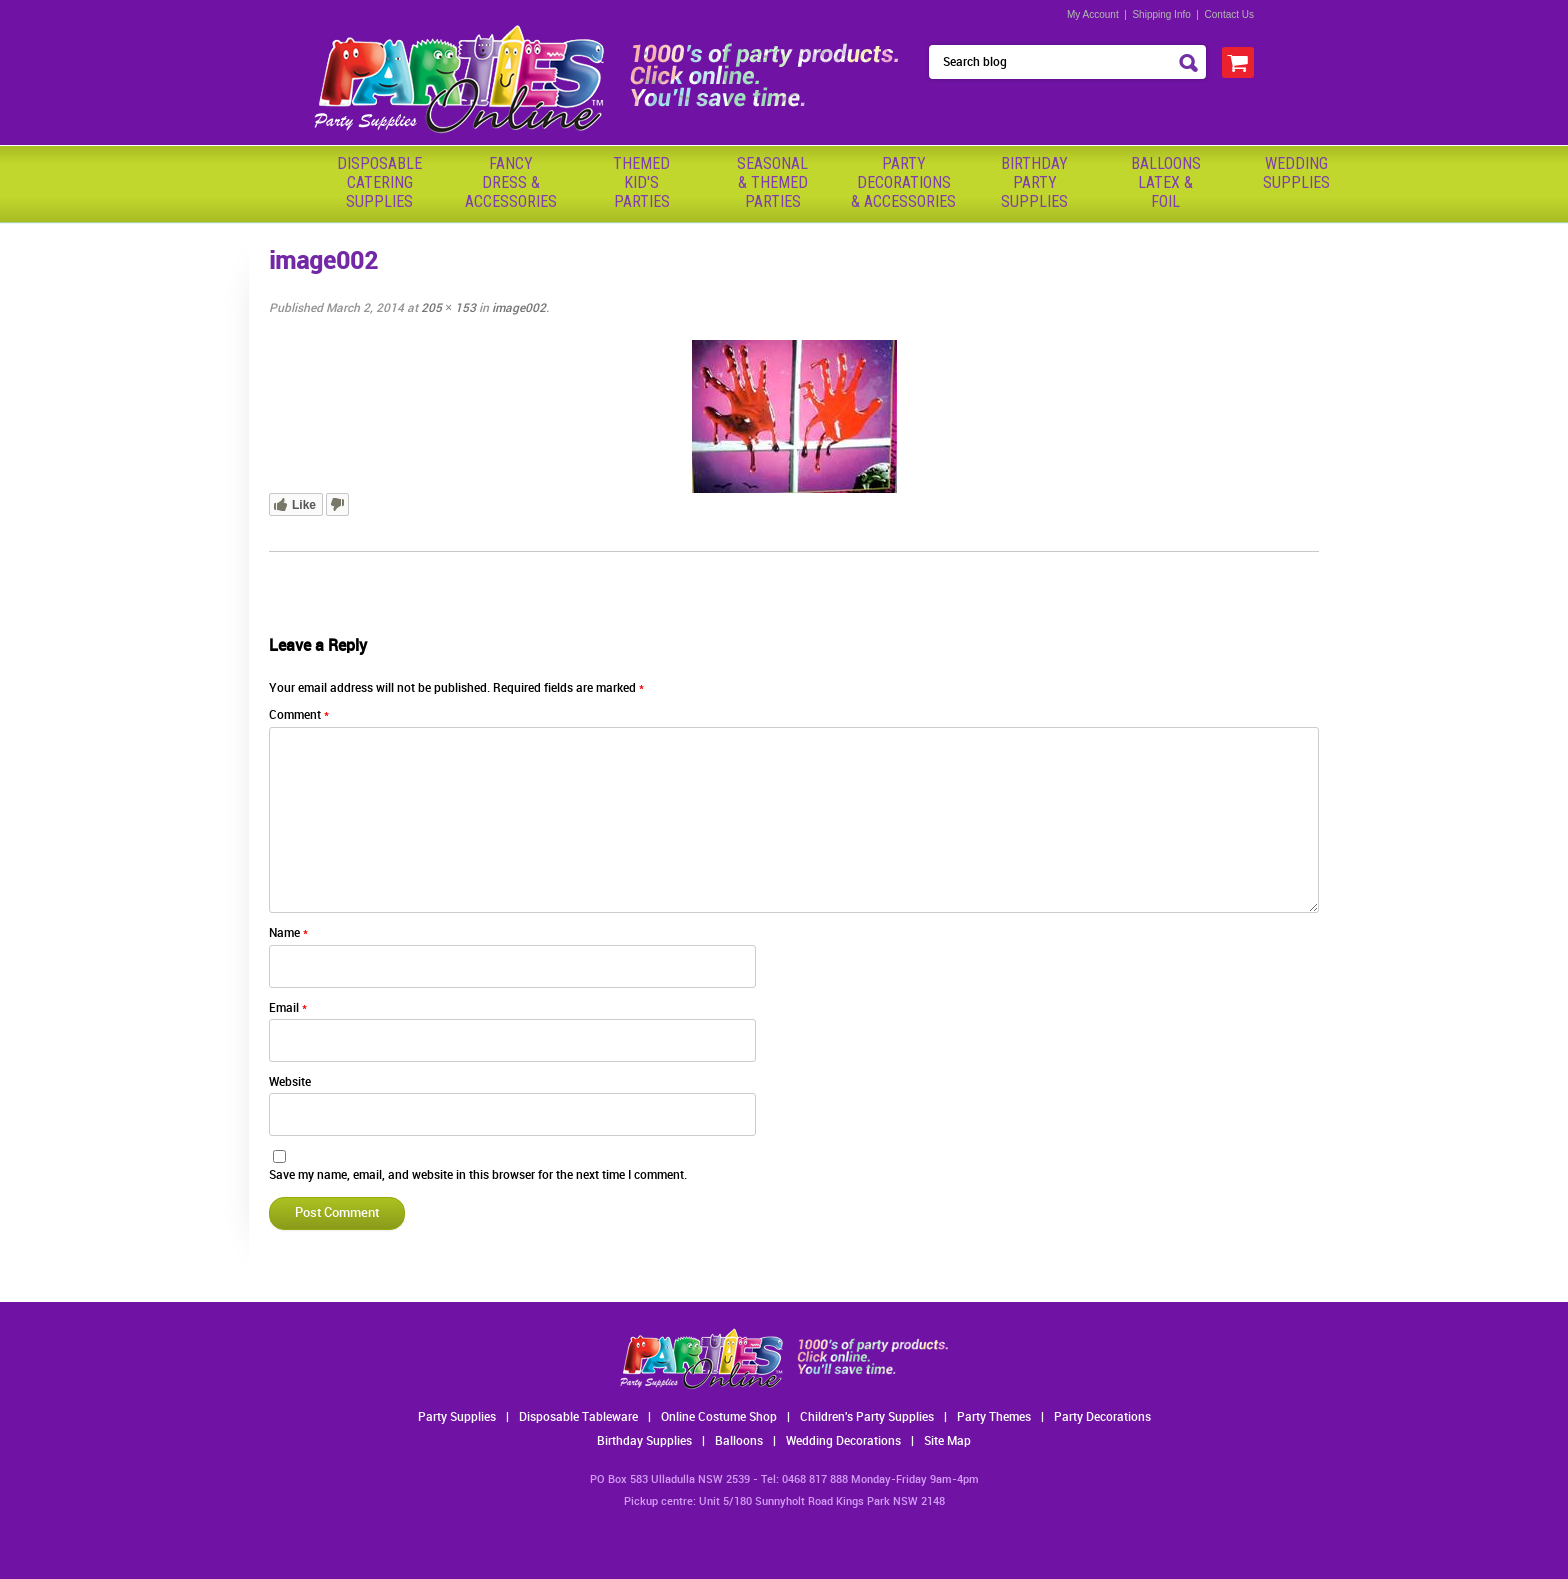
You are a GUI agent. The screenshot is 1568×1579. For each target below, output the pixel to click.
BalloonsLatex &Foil (1166, 182)
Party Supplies (457, 1417)
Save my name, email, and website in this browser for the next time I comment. (478, 1175)
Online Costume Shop (719, 1417)
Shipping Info (1161, 14)
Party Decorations (1102, 1417)
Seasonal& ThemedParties (772, 182)
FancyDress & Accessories (511, 182)
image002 (519, 308)
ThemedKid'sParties (641, 182)
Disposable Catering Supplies (379, 182)
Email (288, 1008)
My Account (1093, 14)
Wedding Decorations (843, 1441)
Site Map (947, 1441)
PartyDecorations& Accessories (903, 182)
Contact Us (1229, 14)
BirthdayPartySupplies (1034, 182)
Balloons (739, 1441)
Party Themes (994, 1417)
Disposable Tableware (578, 1417)
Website (290, 1082)
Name (288, 933)
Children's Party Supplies (867, 1417)
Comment (299, 715)
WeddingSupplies (1296, 173)
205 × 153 (448, 308)
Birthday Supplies (644, 1441)
